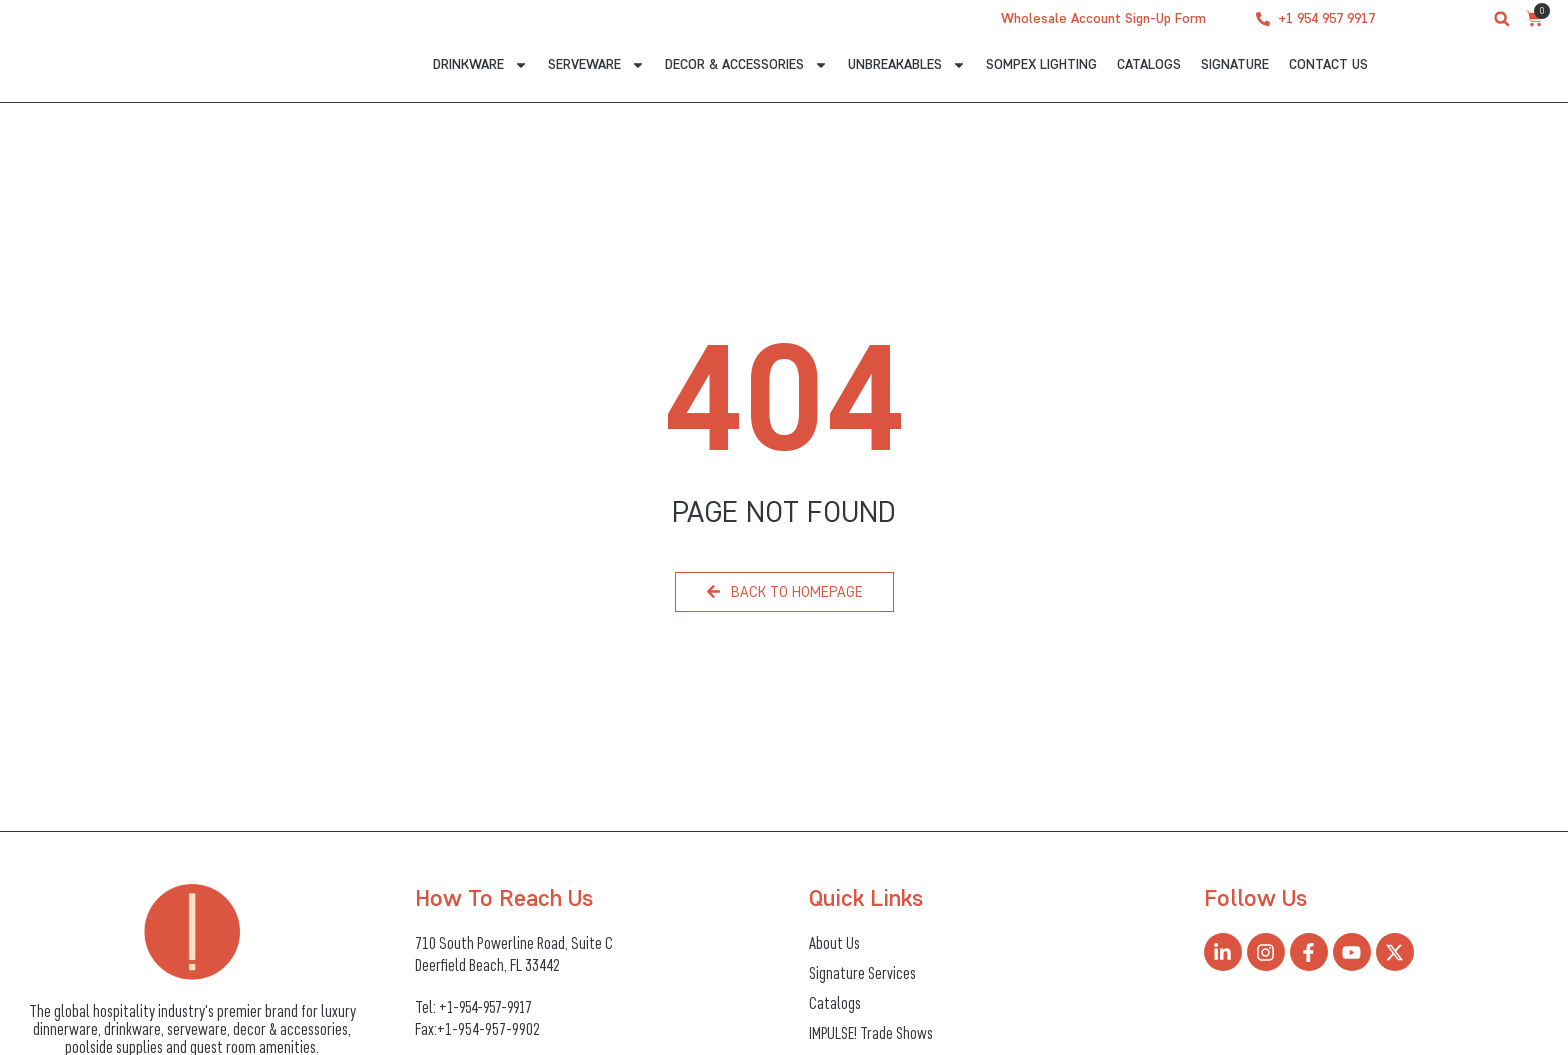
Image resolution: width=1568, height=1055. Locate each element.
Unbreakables (907, 67)
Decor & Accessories (746, 67)
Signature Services (863, 973)
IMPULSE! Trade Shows (872, 1033)
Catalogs (1149, 64)
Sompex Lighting (1041, 64)
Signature (1235, 64)
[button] (1502, 19)
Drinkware (480, 67)
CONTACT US (1328, 64)
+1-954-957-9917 (490, 1006)
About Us (834, 943)
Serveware (596, 67)
